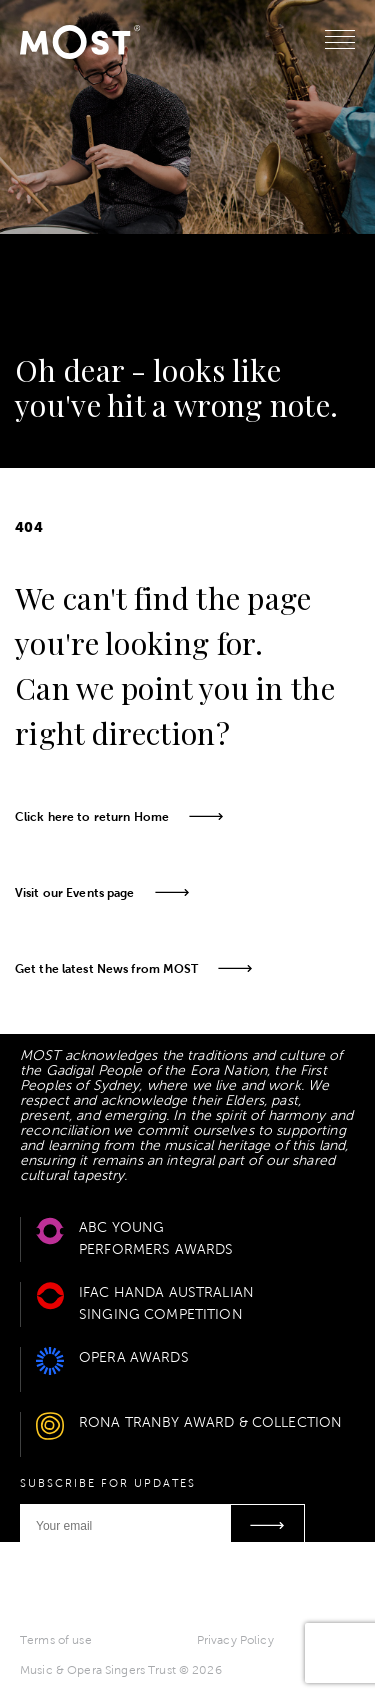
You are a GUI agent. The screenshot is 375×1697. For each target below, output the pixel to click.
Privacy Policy (235, 1640)
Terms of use (56, 1640)
